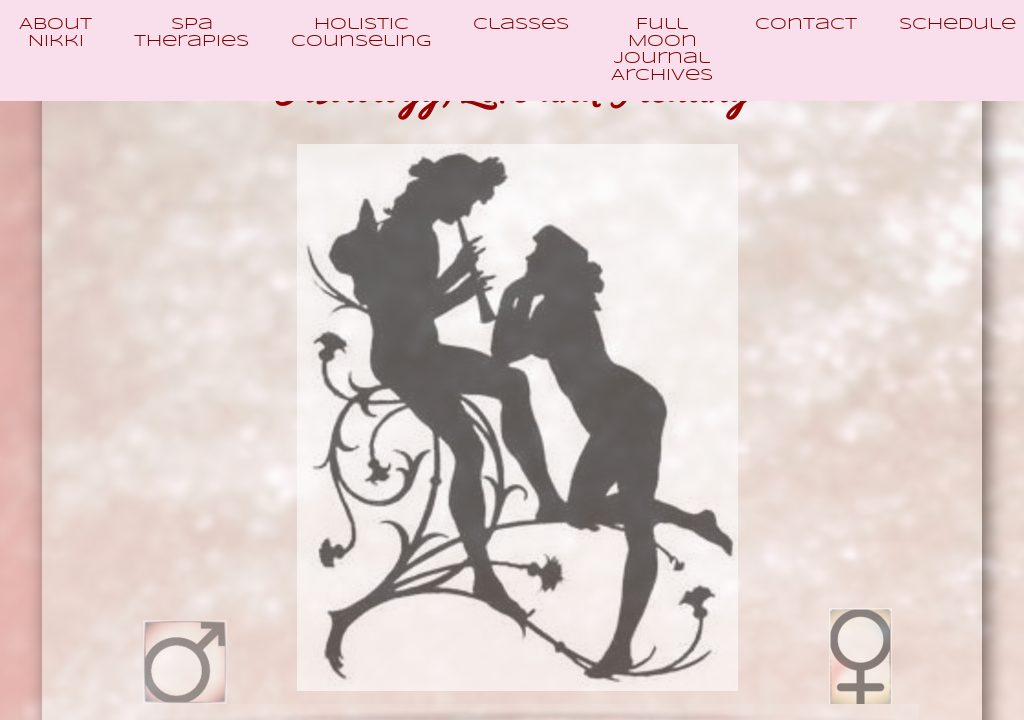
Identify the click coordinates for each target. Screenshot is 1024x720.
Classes (521, 24)
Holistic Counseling (361, 33)
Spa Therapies (191, 33)
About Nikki (55, 33)
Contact (806, 24)
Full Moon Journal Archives (662, 50)
